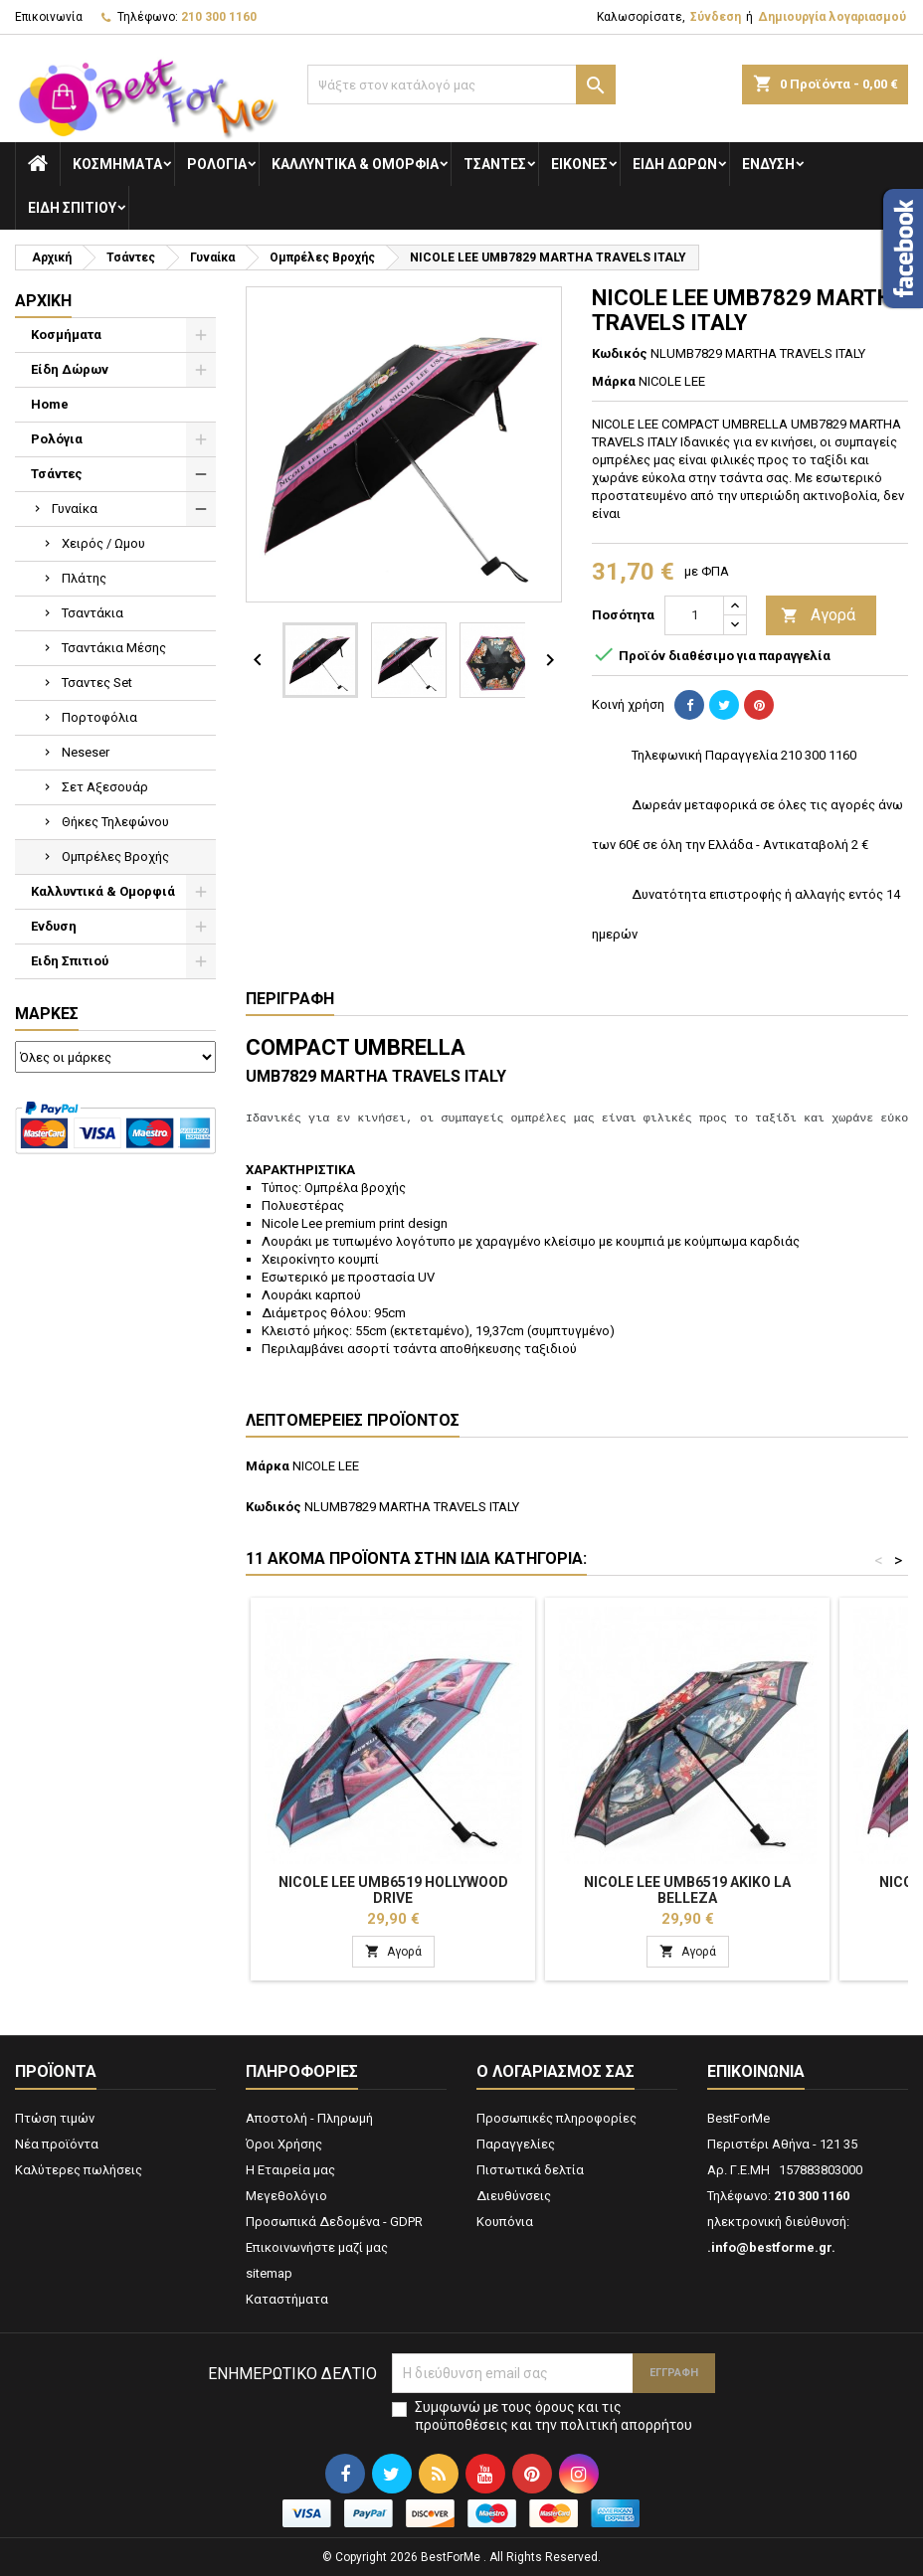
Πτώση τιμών (54, 2118)
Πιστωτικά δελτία (530, 2169)
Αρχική (43, 300)
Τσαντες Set (97, 682)
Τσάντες (494, 164)
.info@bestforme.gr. (771, 2247)
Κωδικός (619, 353)
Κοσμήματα (117, 164)
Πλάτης (84, 578)
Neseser (85, 752)
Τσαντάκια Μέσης (114, 647)
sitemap (269, 2273)
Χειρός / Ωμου (103, 543)
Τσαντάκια (92, 612)
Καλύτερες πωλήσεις (78, 2169)
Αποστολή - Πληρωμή (309, 2118)
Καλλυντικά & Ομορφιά (355, 164)
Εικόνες (579, 164)
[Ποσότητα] (694, 615)
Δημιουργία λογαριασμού (832, 17)
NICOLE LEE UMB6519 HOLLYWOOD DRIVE (393, 1890)
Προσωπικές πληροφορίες (556, 2118)
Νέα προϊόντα (56, 2144)
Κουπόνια (504, 2221)
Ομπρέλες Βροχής (115, 856)
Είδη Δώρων (675, 164)
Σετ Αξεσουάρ (105, 786)
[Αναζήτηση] (461, 84)
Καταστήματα (287, 2299)
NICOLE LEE (325, 1466)
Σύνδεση (715, 17)
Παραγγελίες (515, 2144)
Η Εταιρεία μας (290, 2169)
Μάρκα (614, 381)
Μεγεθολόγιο (286, 2195)
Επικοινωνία (49, 17)
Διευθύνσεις (513, 2195)
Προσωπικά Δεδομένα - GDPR (334, 2221)
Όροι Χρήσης (284, 2144)
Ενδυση (768, 164)
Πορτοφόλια (99, 717)
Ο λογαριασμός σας (555, 2071)
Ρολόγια (217, 164)
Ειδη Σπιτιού (72, 208)
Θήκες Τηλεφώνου (115, 821)
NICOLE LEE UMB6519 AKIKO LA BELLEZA (687, 1890)
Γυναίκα (74, 508)
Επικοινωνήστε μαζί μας (317, 2247)
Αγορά (818, 615)
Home (50, 404)
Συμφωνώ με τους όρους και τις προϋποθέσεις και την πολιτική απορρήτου (553, 2416)
